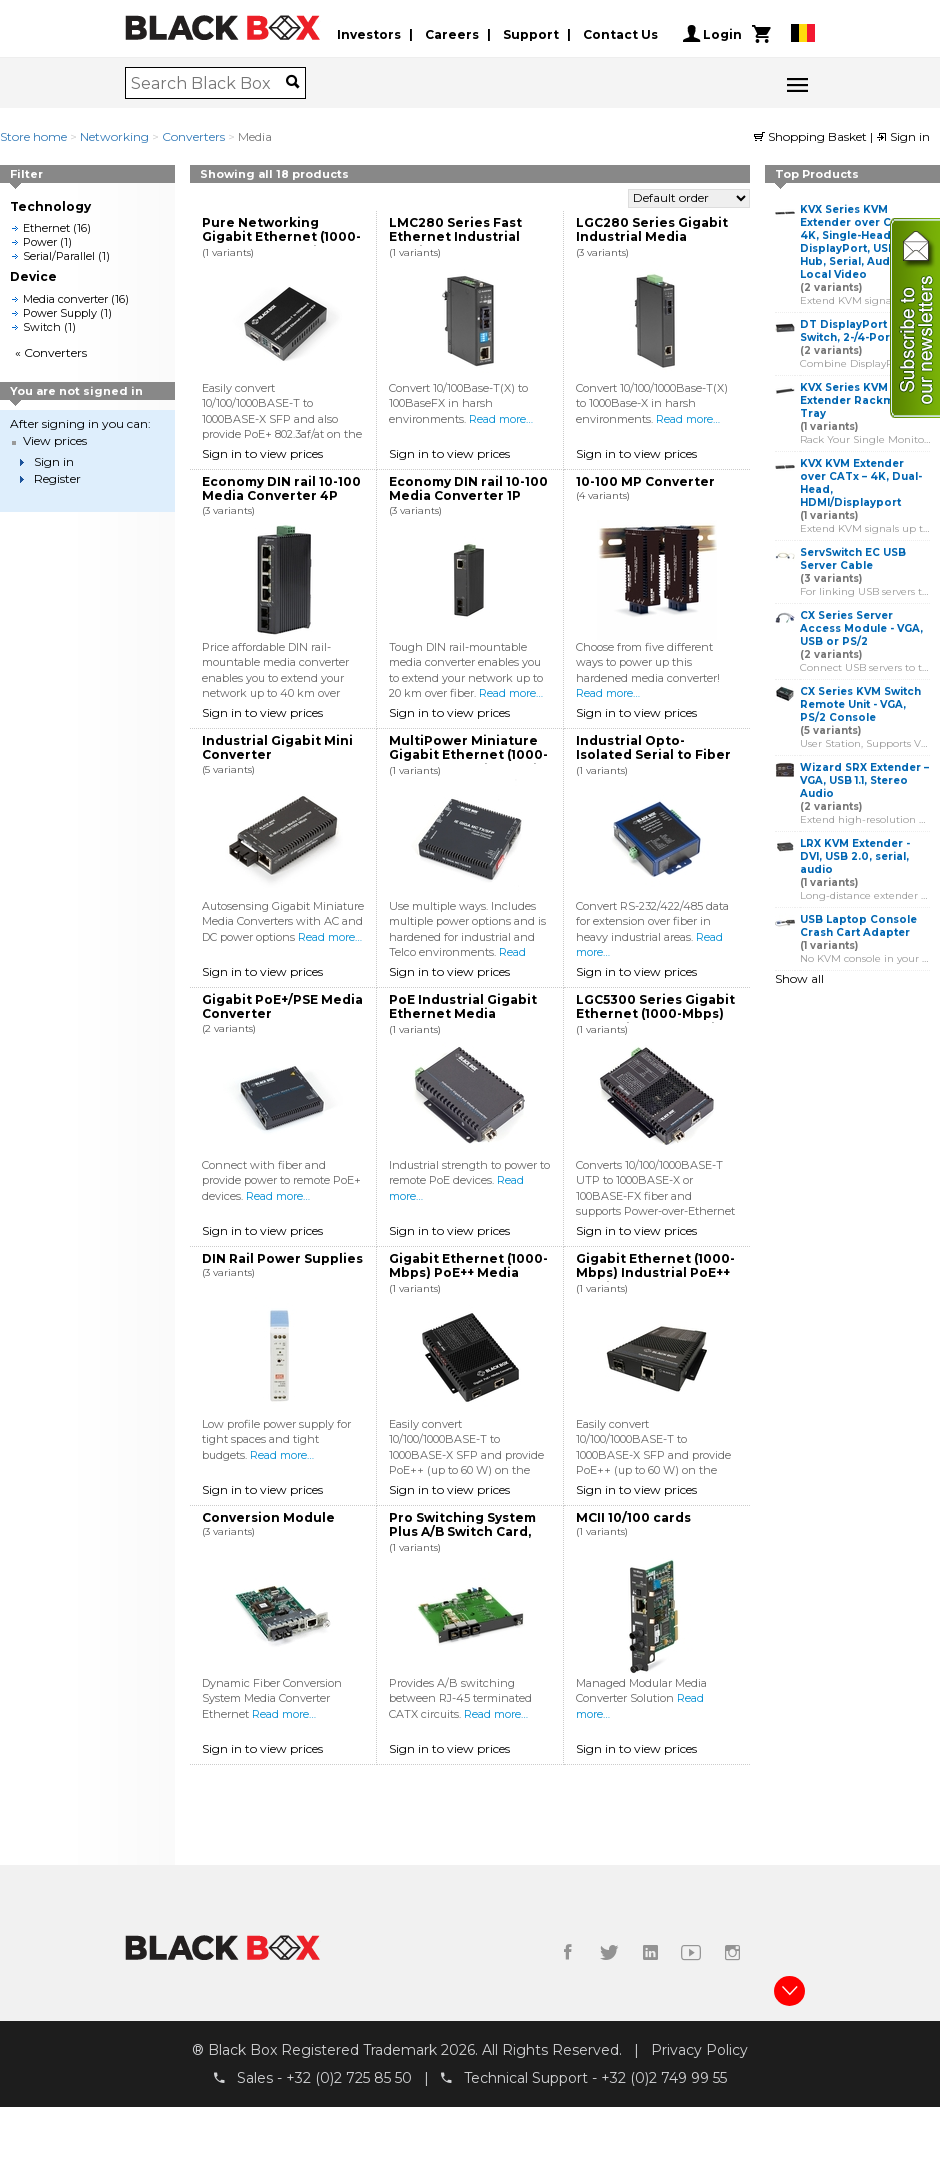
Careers (452, 33)
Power (40, 242)
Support (531, 33)
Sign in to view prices (262, 453)
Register (57, 478)
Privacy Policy (699, 2050)
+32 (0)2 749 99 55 (664, 2079)
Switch (42, 327)
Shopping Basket (812, 136)
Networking (114, 136)
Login (712, 34)
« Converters (51, 352)
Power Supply (60, 313)
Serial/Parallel (59, 256)
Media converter (65, 299)
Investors (369, 33)
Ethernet (46, 228)
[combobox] (208, 83)
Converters (193, 136)
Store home (33, 136)
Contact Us (620, 33)
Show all (799, 978)
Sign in (903, 136)
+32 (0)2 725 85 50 (349, 2079)
